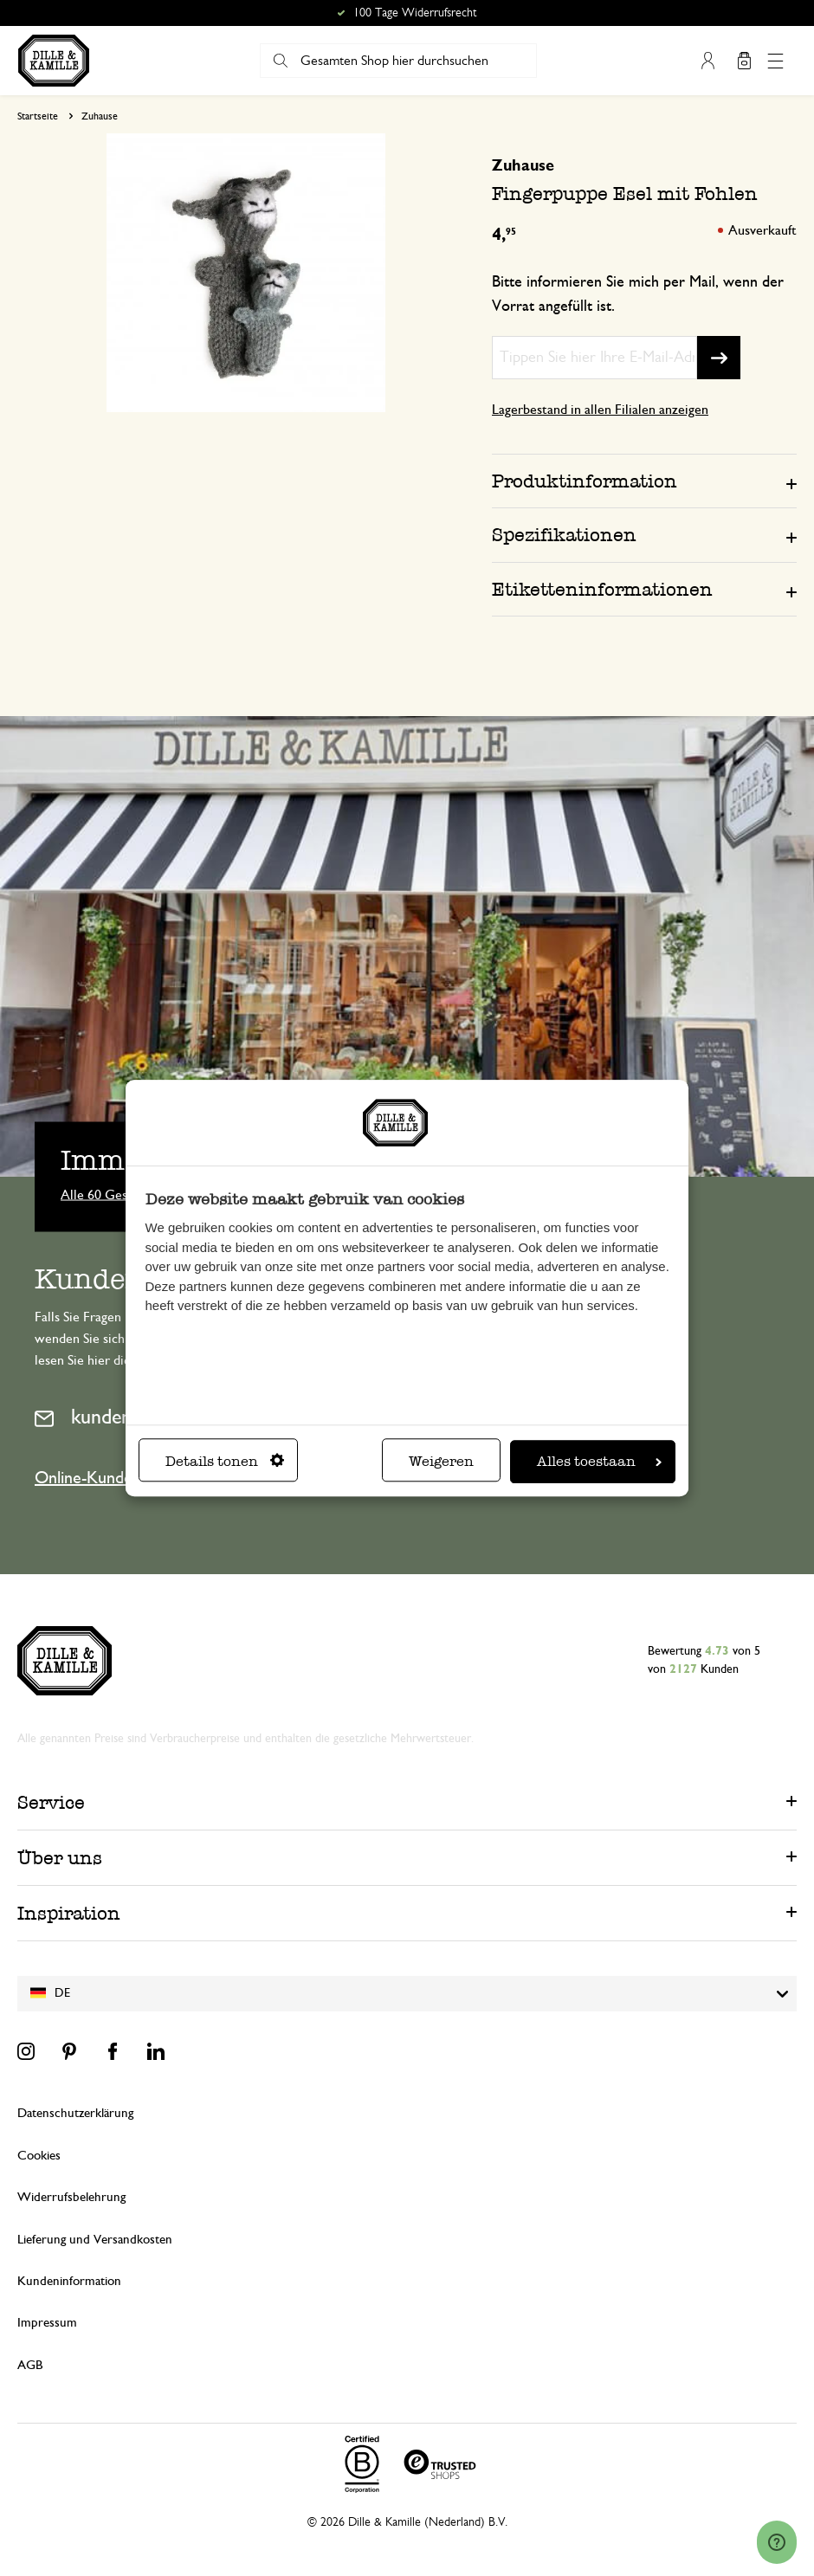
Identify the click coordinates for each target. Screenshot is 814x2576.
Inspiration (68, 1913)
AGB (29, 2365)
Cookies (39, 2155)
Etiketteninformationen (602, 589)
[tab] (644, 480)
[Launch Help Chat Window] (777, 2542)
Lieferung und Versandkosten (94, 2239)
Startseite (37, 116)
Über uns (59, 1858)
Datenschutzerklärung (75, 2113)
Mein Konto (707, 60)
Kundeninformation (69, 2281)
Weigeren (441, 1461)
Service (51, 1802)
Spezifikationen (564, 535)
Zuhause (99, 116)
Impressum (47, 2322)
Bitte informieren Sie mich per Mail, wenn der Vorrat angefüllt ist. (638, 294)
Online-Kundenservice (113, 1478)
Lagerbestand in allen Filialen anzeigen (600, 409)
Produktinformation (584, 481)
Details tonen (224, 1461)
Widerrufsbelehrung (71, 2197)
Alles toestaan (599, 1461)
